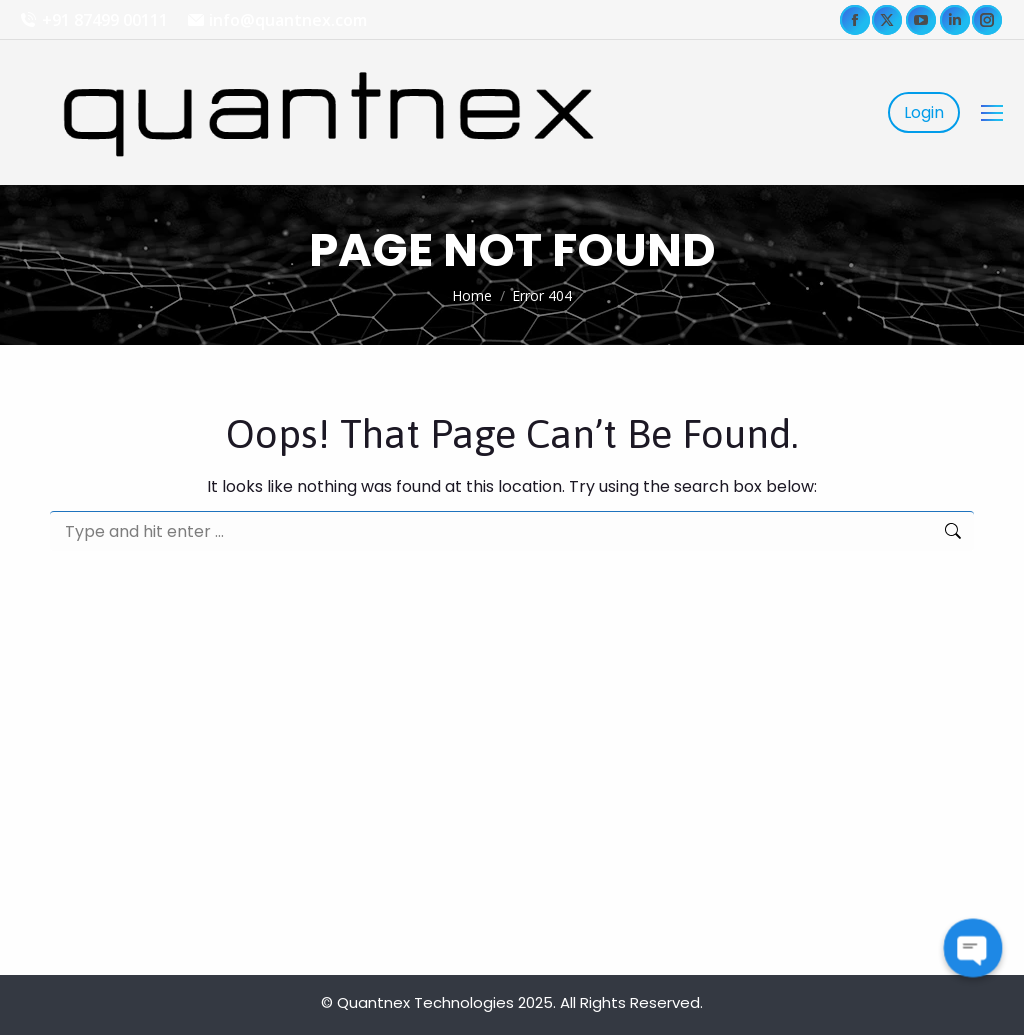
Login (924, 112)
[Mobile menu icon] (992, 113)
